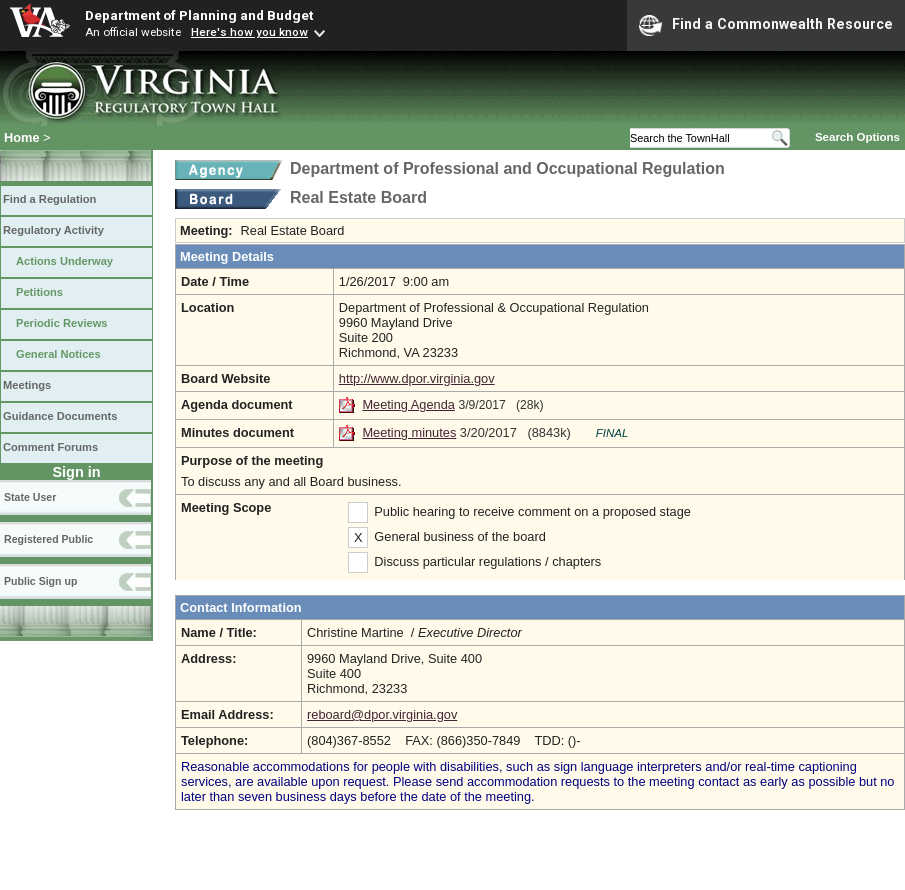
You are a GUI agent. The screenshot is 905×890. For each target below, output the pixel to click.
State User (30, 497)
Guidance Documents (60, 416)
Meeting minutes (409, 432)
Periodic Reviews (62, 323)
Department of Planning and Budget (199, 15)
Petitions (39, 292)
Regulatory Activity (53, 230)
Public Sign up (40, 581)
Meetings (27, 385)
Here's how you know (249, 32)
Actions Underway (64, 261)
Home (22, 137)
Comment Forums (50, 447)
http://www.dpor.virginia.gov (417, 378)
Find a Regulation (49, 199)
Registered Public (48, 539)
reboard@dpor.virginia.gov (382, 714)
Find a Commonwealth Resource (766, 25)
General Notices (58, 354)
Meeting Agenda (408, 404)
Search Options (857, 137)
